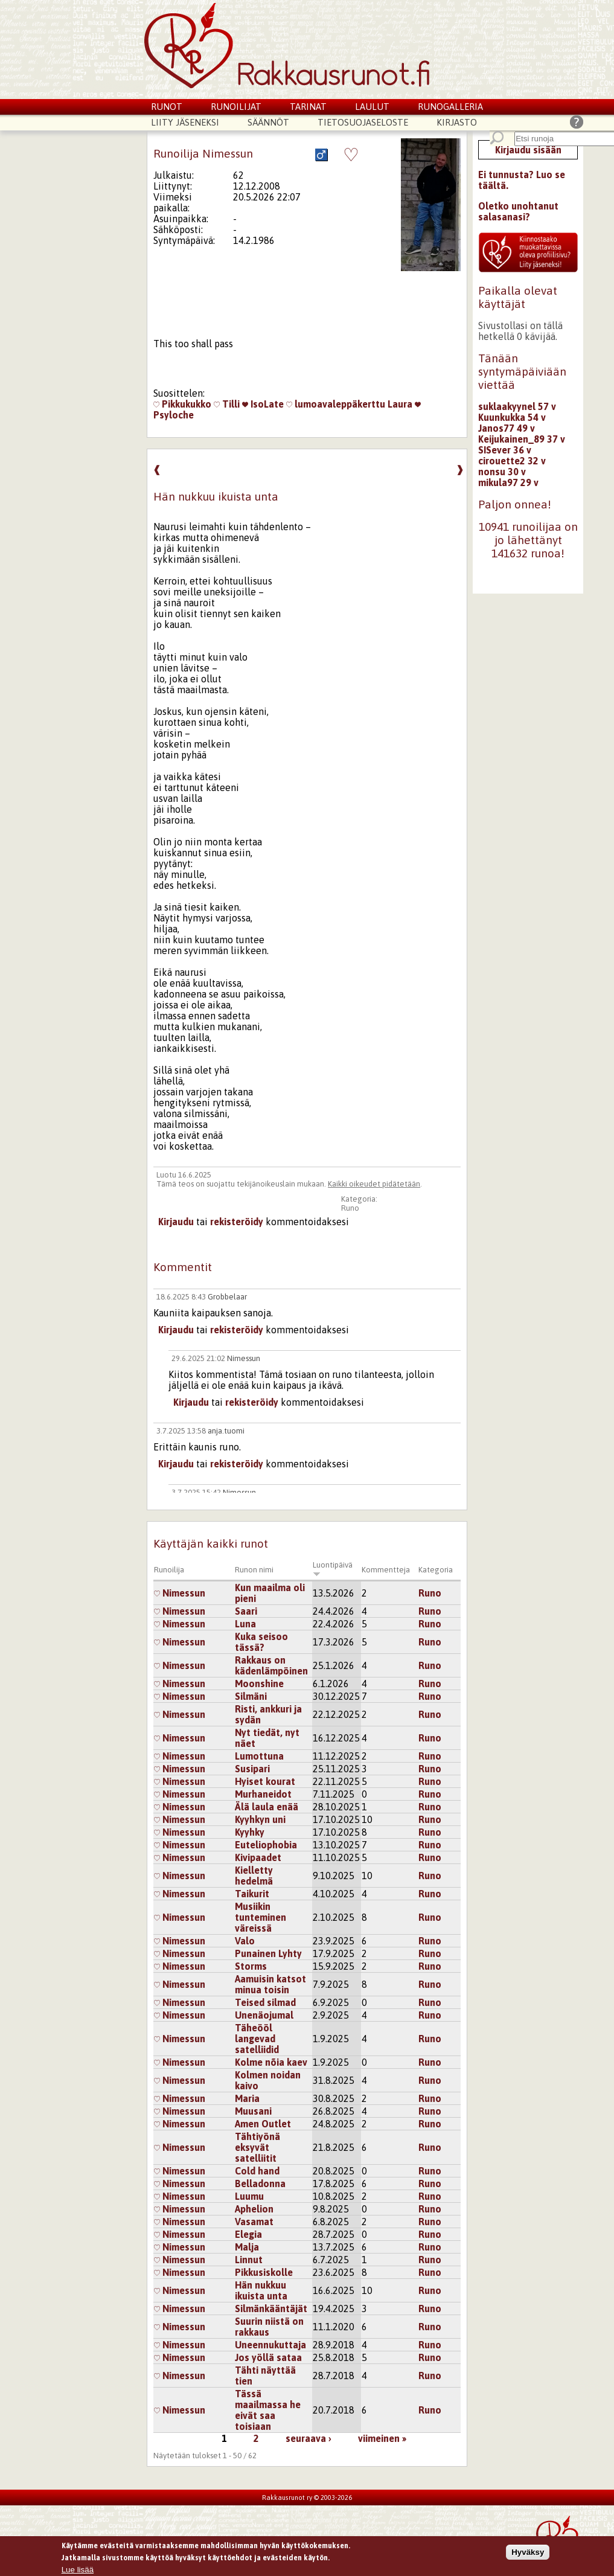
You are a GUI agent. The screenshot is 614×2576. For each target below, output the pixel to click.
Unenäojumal (264, 2015)
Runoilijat (236, 106)
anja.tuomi (226, 1430)
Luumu (249, 2196)
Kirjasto (457, 122)
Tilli (227, 404)
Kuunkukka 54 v (512, 417)
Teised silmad (265, 2002)
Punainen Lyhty (268, 1953)
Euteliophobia (266, 1844)
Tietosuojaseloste (363, 122)
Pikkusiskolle (264, 2272)
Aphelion (254, 2208)
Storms (251, 1966)
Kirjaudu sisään (528, 149)
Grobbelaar (227, 1296)
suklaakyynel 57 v (517, 406)
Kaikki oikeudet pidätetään (374, 1183)
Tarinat (308, 106)
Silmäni (251, 1696)
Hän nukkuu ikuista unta (261, 2290)
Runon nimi (254, 1569)
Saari (246, 1611)
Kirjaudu (176, 1221)
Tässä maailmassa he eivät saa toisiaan (268, 2410)
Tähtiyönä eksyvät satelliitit (257, 2147)
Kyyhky (249, 1832)
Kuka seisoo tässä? (261, 1642)
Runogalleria (450, 106)
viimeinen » (382, 2438)
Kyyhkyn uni (260, 1819)
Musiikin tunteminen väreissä (260, 1917)
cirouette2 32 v (512, 460)
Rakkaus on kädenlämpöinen (271, 1665)
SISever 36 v (504, 449)
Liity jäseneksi (185, 122)
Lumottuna (259, 1756)
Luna (245, 1623)
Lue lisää (78, 2569)
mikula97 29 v (508, 482)
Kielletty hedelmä (254, 1875)
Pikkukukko (182, 404)
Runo (350, 1208)
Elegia (248, 2234)
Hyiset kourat (265, 1781)
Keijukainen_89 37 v (521, 439)
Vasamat (254, 2221)
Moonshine (259, 1683)
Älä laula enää (266, 1806)
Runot (166, 106)
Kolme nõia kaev (271, 2062)
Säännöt (268, 122)
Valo (245, 1940)
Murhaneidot (263, 1794)
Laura (400, 404)
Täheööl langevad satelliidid (257, 2038)
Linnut (249, 2259)
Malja (247, 2246)
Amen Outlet (263, 2123)
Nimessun (243, 1358)
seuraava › (308, 2438)
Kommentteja (386, 1569)
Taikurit (252, 1893)
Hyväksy (527, 2552)
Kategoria (435, 1569)
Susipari (252, 1768)
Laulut (372, 106)
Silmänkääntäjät (271, 2308)
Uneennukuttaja (270, 2344)
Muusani (253, 2111)
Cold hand (257, 2170)
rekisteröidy (236, 1221)
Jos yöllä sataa (268, 2357)
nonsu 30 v (502, 471)
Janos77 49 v (506, 428)
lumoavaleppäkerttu (335, 404)
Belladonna (260, 2183)
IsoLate (263, 404)
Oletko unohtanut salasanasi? (518, 211)
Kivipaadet (258, 1857)
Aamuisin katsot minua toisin (270, 1984)
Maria (247, 2098)
